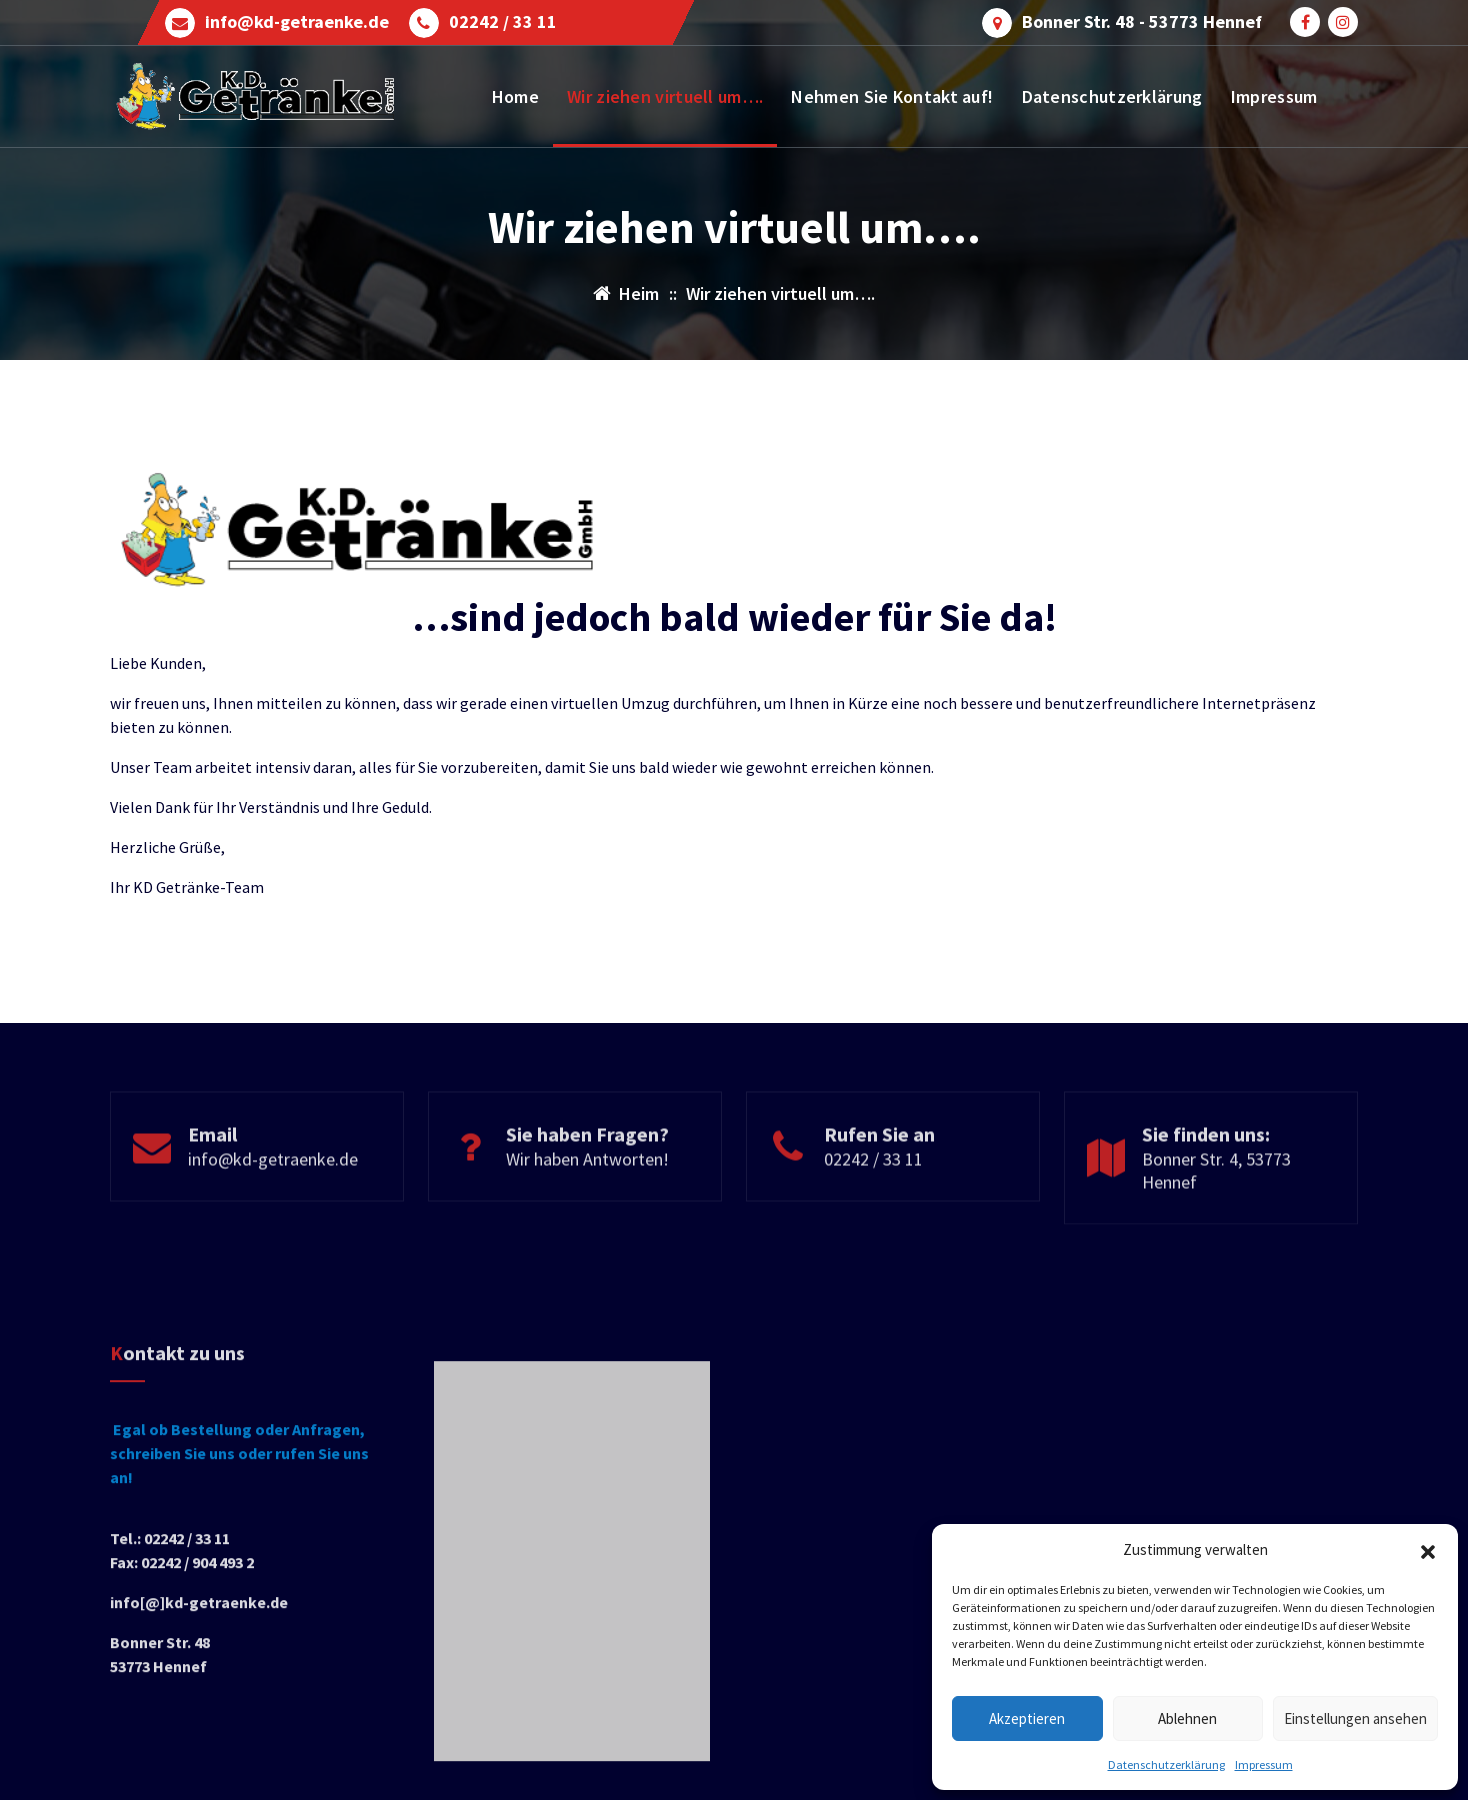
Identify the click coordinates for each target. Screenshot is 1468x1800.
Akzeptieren (1027, 1718)
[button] (1428, 1550)
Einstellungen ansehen (1355, 1718)
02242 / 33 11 (503, 22)
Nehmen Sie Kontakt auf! (892, 96)
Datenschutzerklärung (1166, 1764)
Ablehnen (1187, 1718)
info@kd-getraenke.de (297, 22)
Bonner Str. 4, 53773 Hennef (1216, 1226)
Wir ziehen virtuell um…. (665, 96)
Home (515, 96)
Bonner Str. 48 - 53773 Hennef (1142, 22)
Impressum (1264, 1764)
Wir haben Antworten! (587, 1214)
